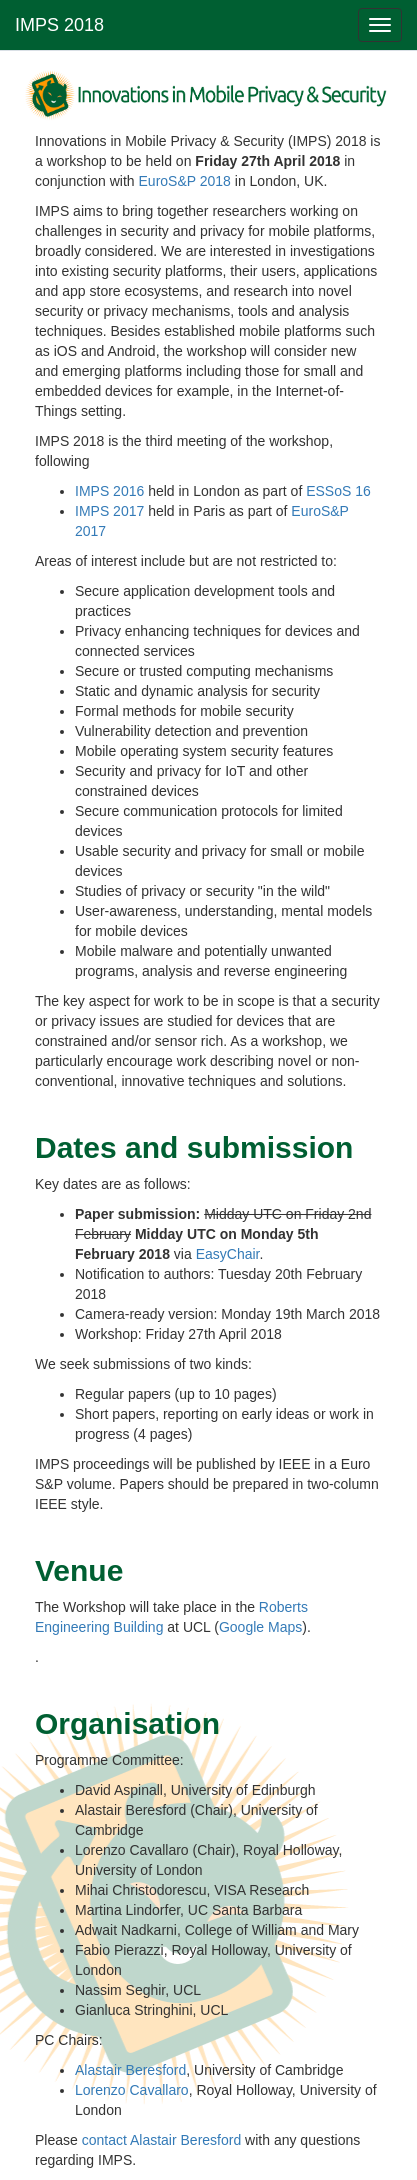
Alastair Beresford (130, 2070)
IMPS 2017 (109, 511)
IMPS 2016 (109, 491)
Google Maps (260, 1627)
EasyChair (228, 1254)
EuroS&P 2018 (185, 181)
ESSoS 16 (338, 491)
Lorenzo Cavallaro (132, 2090)
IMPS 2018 (59, 25)
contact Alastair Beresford (162, 2140)
